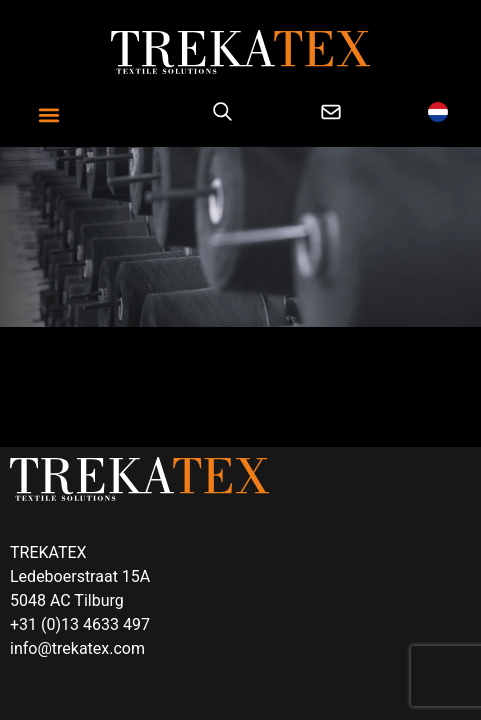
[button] (49, 115)
